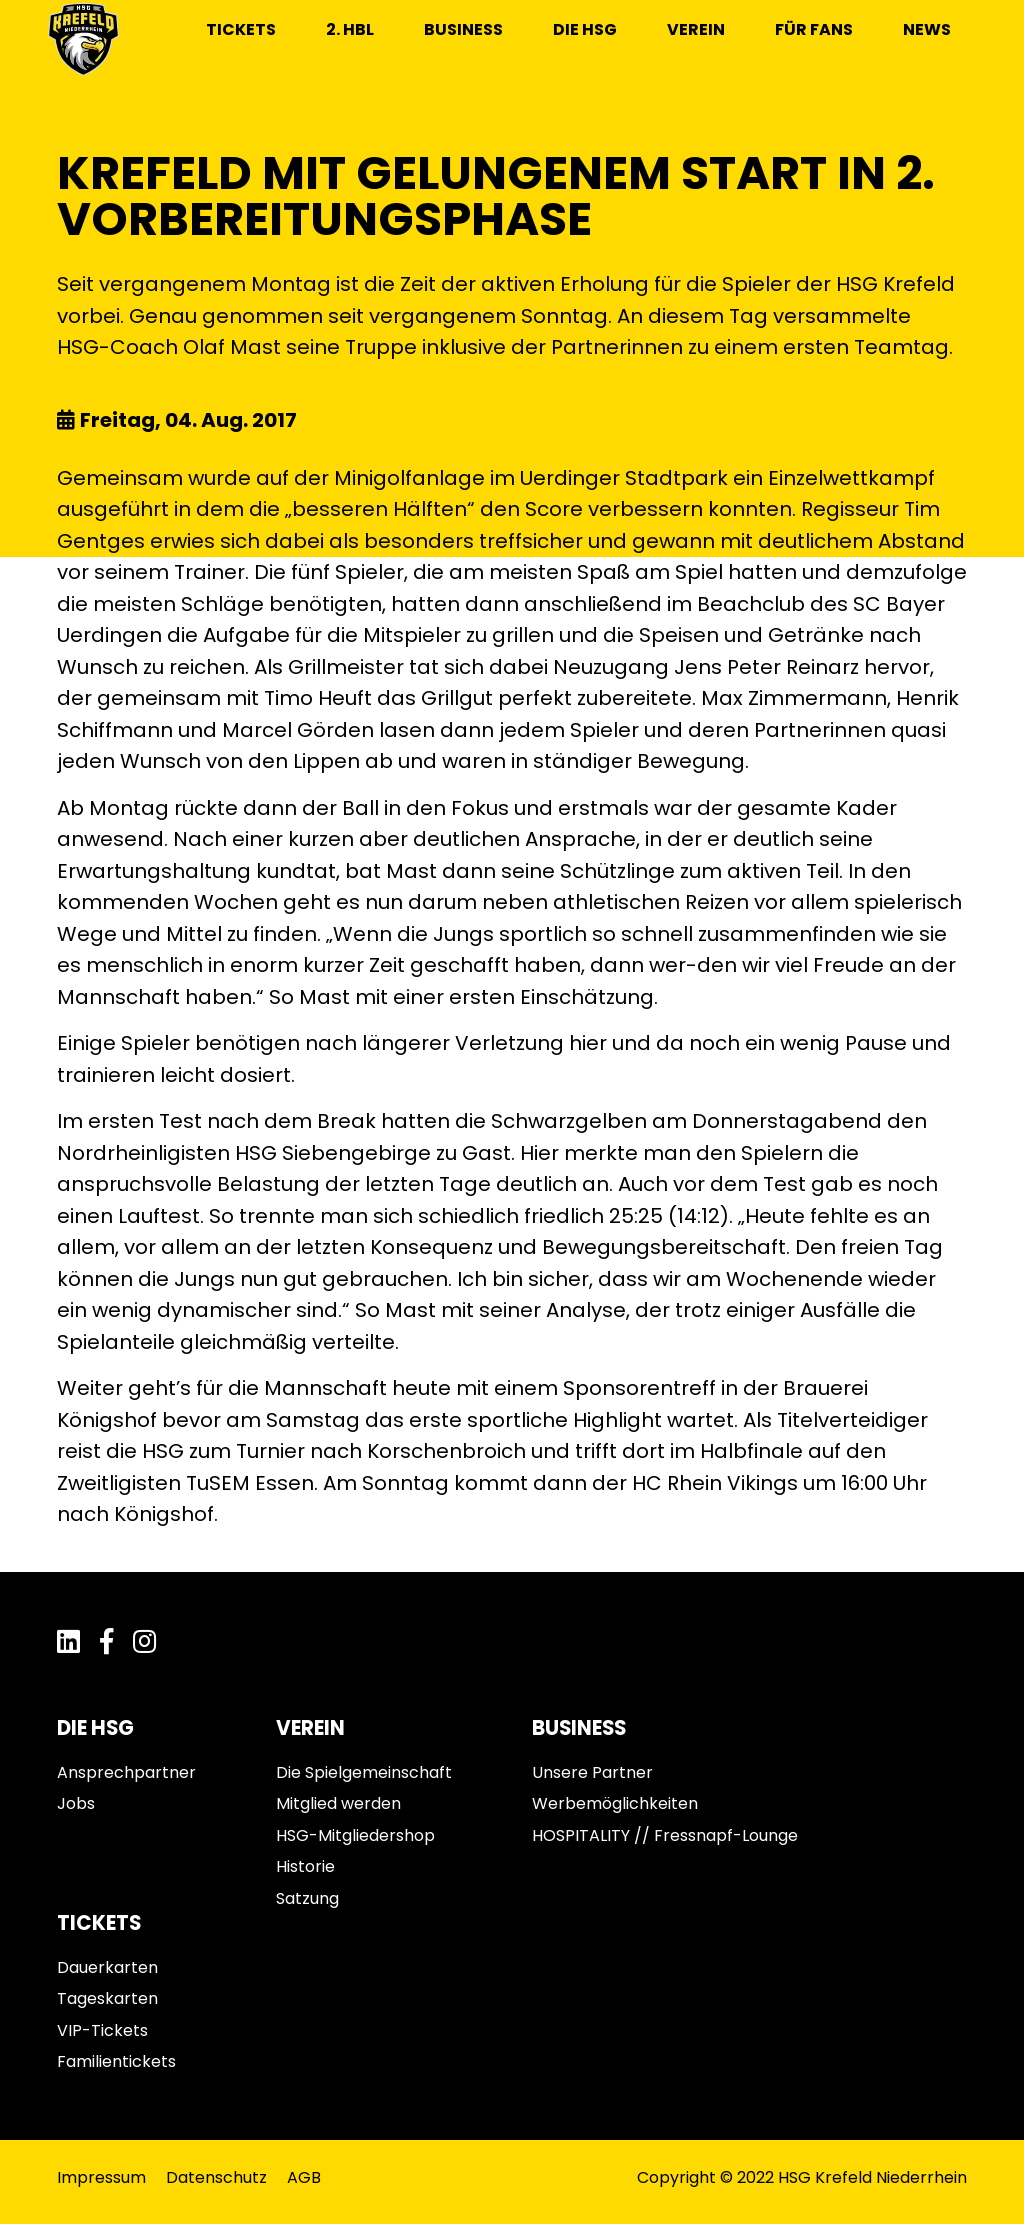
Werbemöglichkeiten (615, 1803)
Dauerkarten (107, 1967)
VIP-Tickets (102, 2030)
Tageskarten (107, 1998)
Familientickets (116, 2061)
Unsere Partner (592, 1772)
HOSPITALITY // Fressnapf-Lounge (665, 1835)
